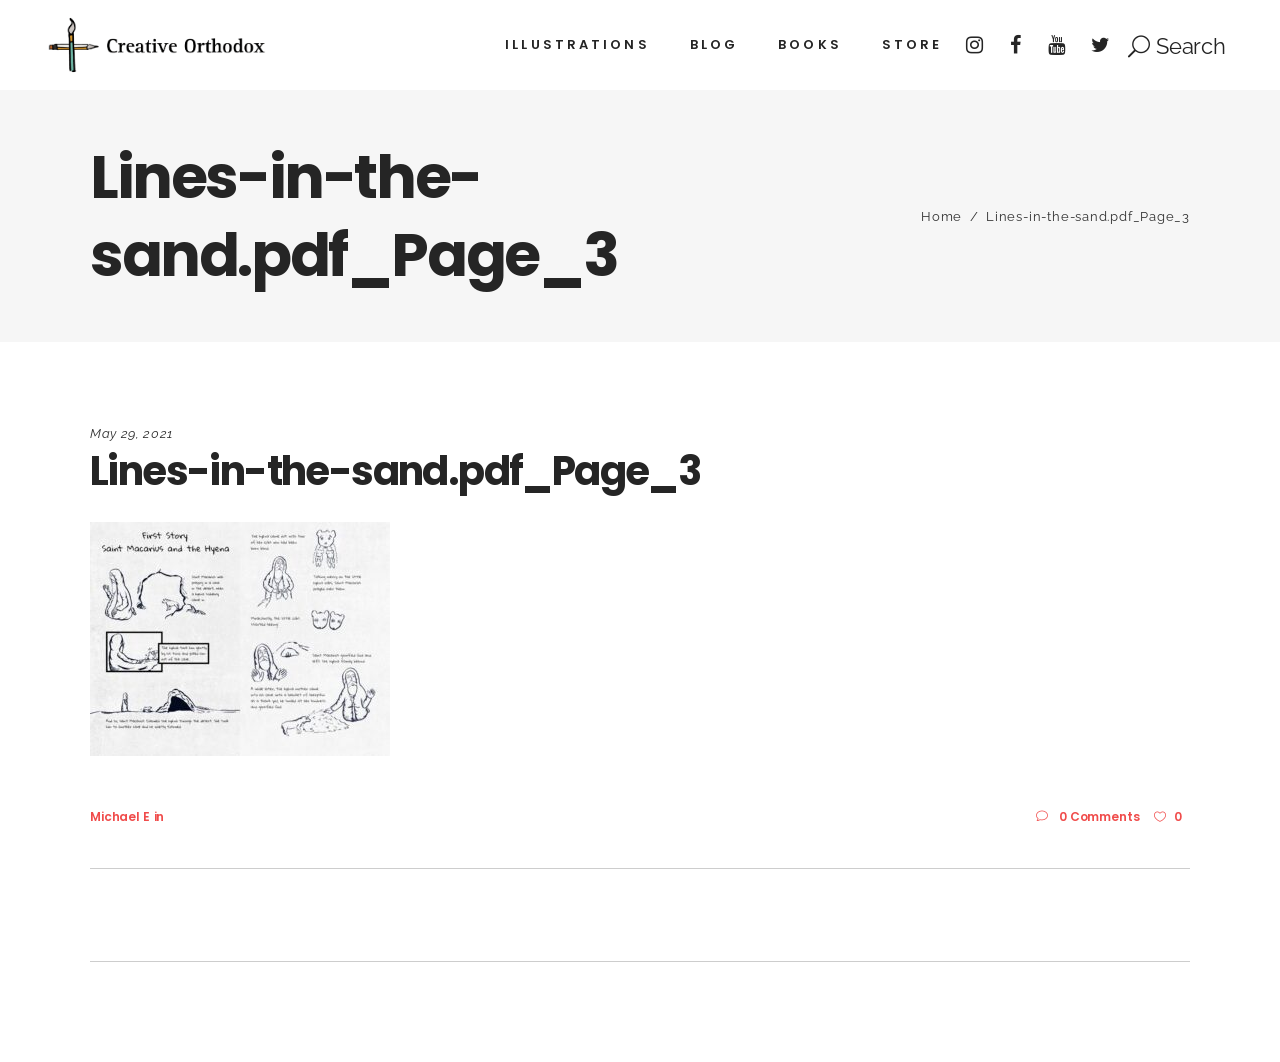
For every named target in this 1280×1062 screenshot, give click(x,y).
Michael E (120, 816)
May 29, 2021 (131, 433)
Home (941, 216)
